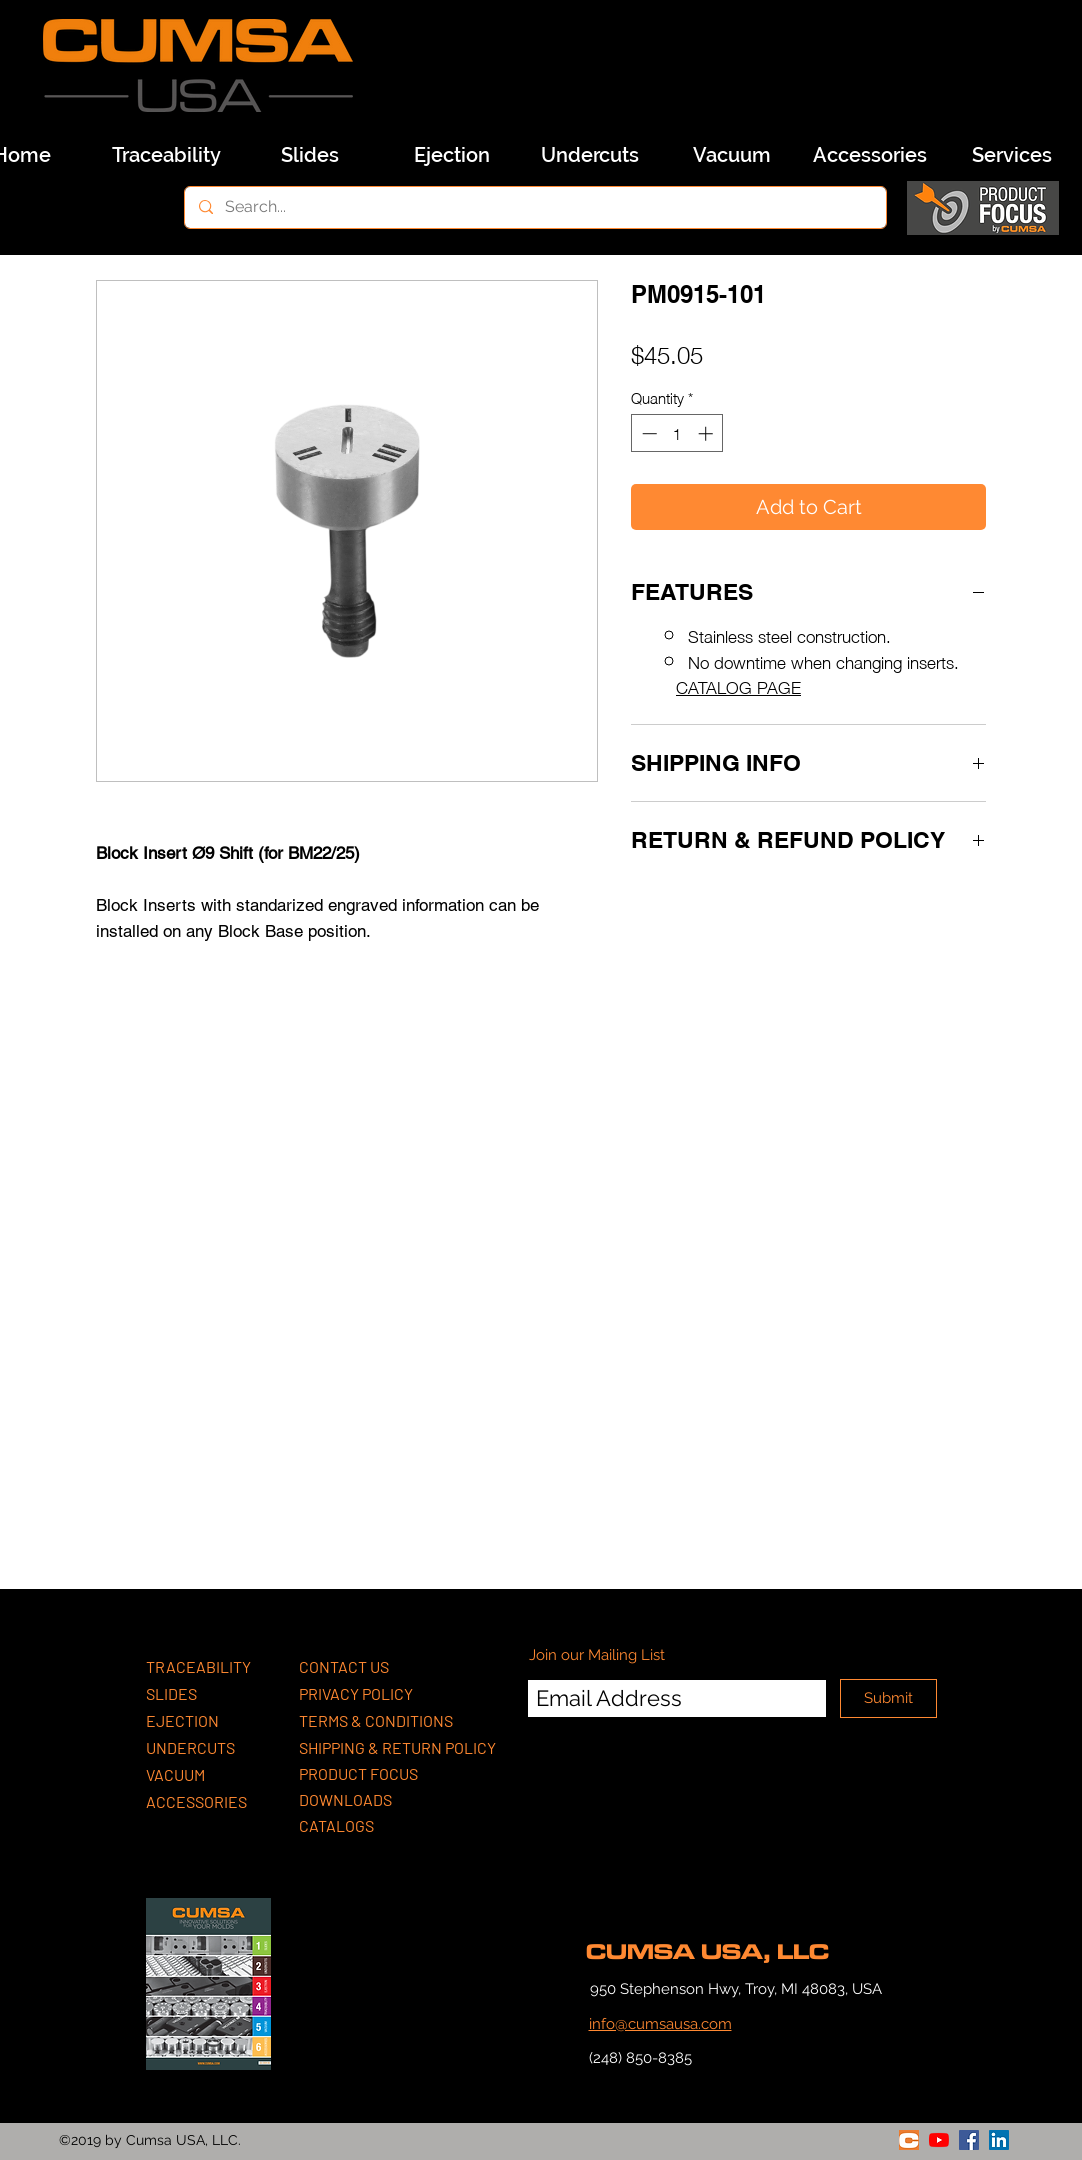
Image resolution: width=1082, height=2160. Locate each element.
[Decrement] (647, 433)
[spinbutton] (677, 433)
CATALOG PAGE (738, 686)
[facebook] (969, 2140)
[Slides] (310, 155)
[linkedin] (999, 2140)
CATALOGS (336, 1825)
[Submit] (888, 1698)
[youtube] (939, 2140)
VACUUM (175, 1774)
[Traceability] (166, 155)
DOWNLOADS (345, 1799)
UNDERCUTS (190, 1747)
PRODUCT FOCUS (358, 1773)
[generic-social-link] (909, 2140)
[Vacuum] (732, 155)
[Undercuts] (590, 155)
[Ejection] (452, 155)
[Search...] (534, 207)
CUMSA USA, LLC (707, 1952)
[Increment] (707, 433)
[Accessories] (870, 155)
